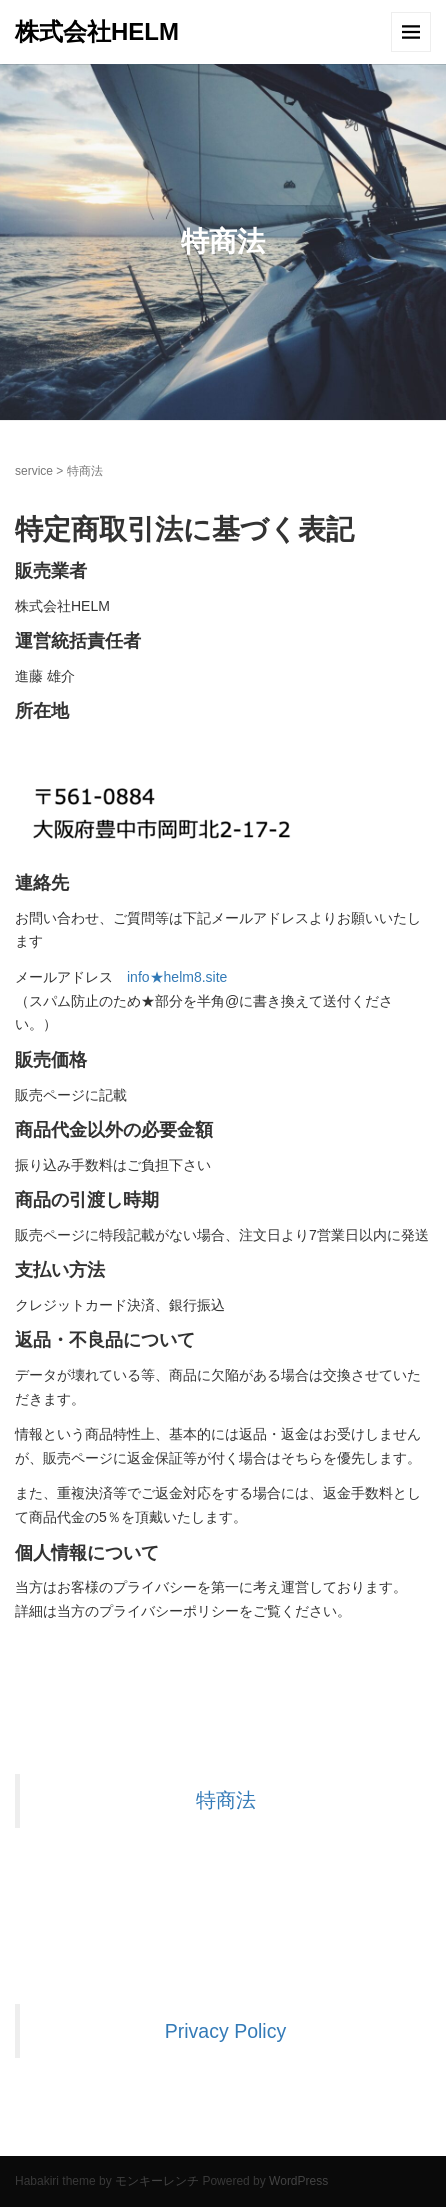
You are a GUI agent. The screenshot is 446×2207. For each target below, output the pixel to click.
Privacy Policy (225, 2031)
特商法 (226, 1800)
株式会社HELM (97, 31)
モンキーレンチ (157, 2181)
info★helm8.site (177, 977)
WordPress (298, 2181)
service (34, 471)
